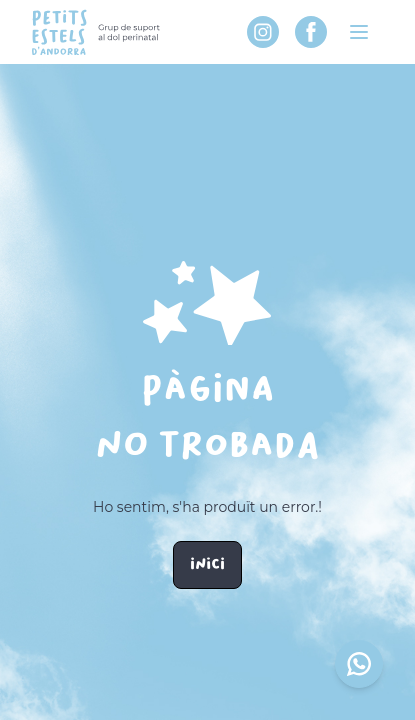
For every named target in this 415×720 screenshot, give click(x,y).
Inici (207, 564)
